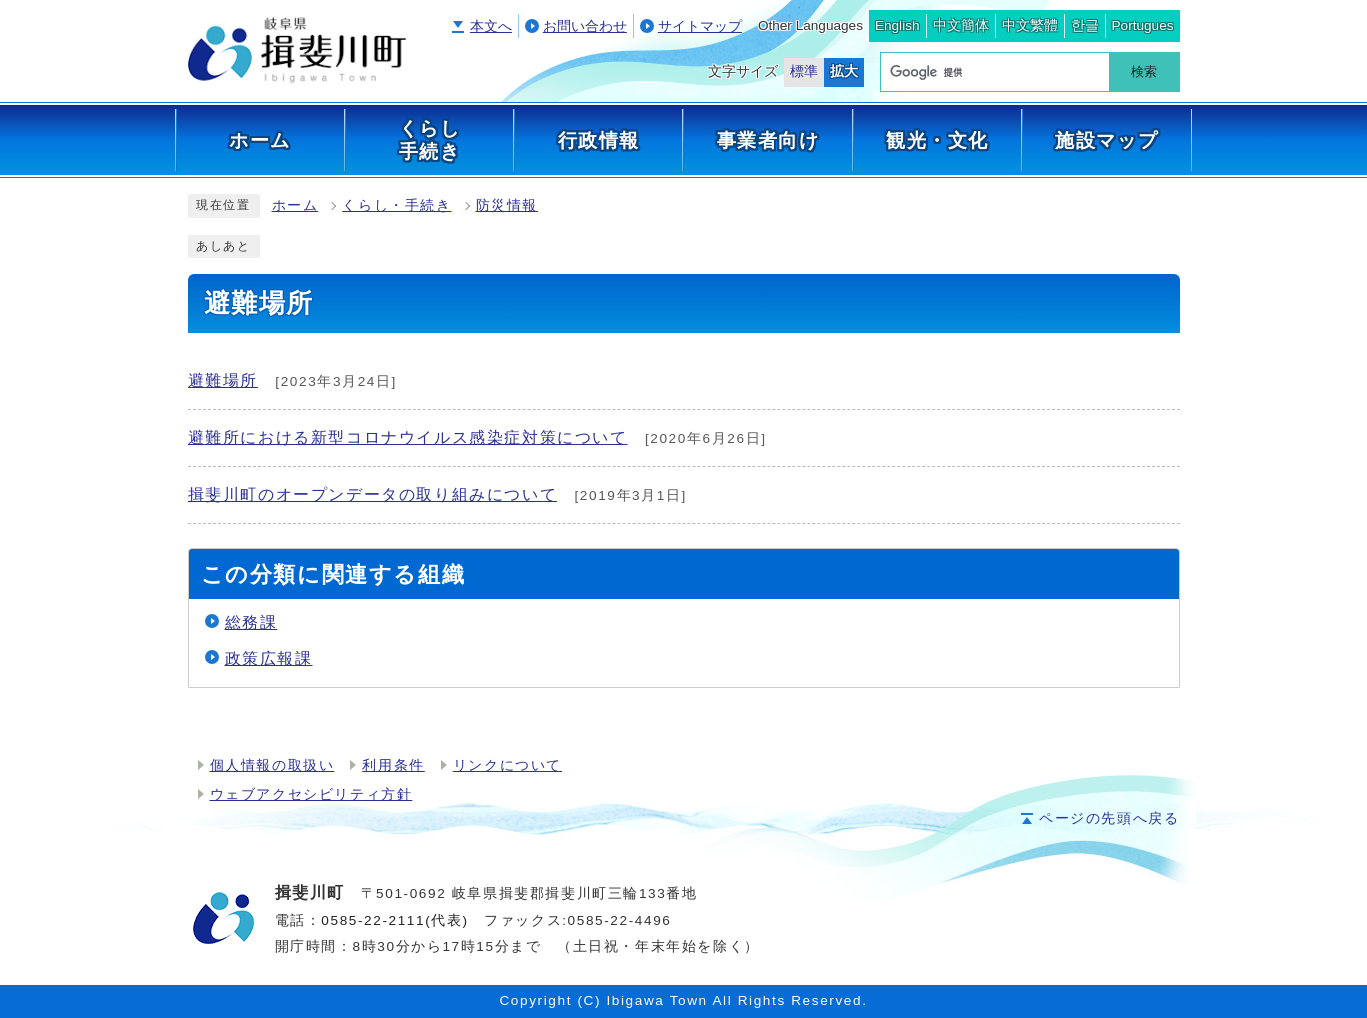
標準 (804, 71)
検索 (1144, 71)
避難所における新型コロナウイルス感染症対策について (408, 437)
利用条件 (393, 765)
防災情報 (507, 205)
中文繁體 (1030, 25)
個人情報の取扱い (272, 765)
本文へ (491, 26)
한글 (1085, 25)
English (897, 25)
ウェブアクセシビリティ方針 (311, 794)
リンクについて (507, 765)
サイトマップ (700, 26)
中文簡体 (961, 25)
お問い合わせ (585, 26)
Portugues (1143, 25)
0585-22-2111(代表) (394, 920)
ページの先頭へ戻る (1109, 818)
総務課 (251, 622)
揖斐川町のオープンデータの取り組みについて (373, 494)
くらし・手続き (396, 205)
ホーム (295, 205)
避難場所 (223, 380)
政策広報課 (269, 658)
